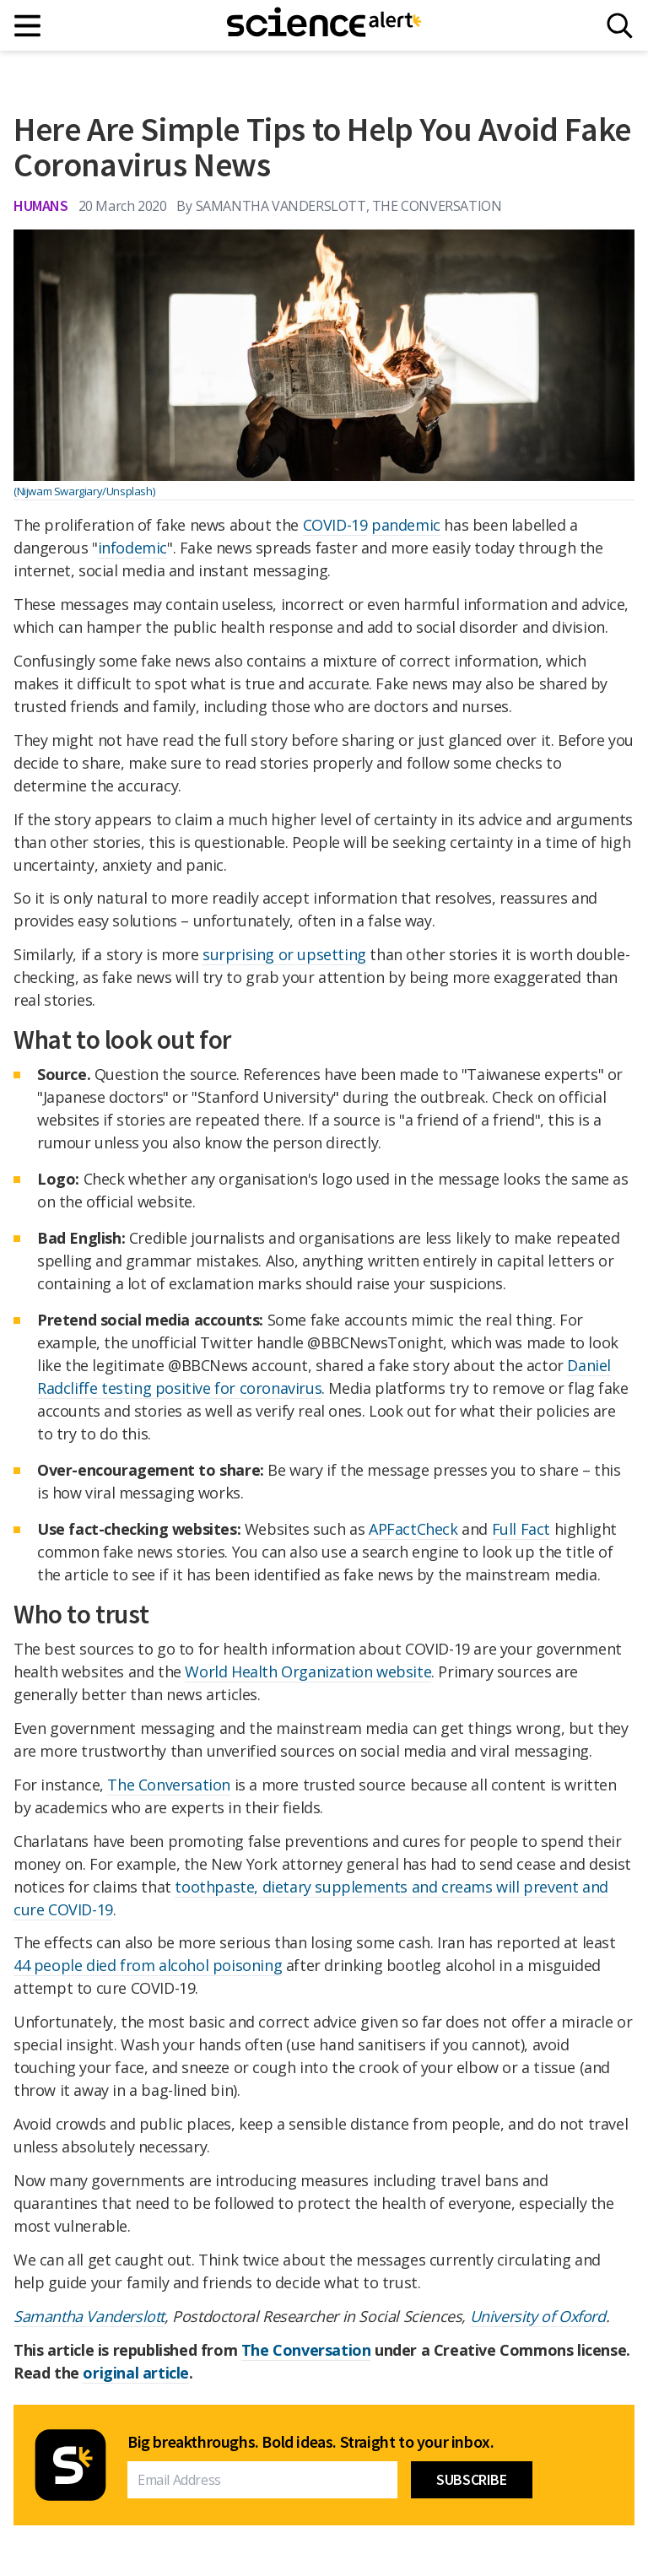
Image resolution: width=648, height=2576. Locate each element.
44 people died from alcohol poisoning (148, 1965)
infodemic (132, 547)
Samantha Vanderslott (89, 2316)
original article (136, 2373)
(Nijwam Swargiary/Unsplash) (84, 491)
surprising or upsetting (284, 954)
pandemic (405, 525)
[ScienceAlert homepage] (324, 25)
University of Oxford (538, 2316)
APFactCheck (413, 1529)
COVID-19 (335, 525)
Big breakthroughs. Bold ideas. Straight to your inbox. (310, 2442)
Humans (41, 205)
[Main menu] (28, 26)
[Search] (619, 26)
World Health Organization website (308, 1671)
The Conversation (168, 1784)
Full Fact (521, 1529)
